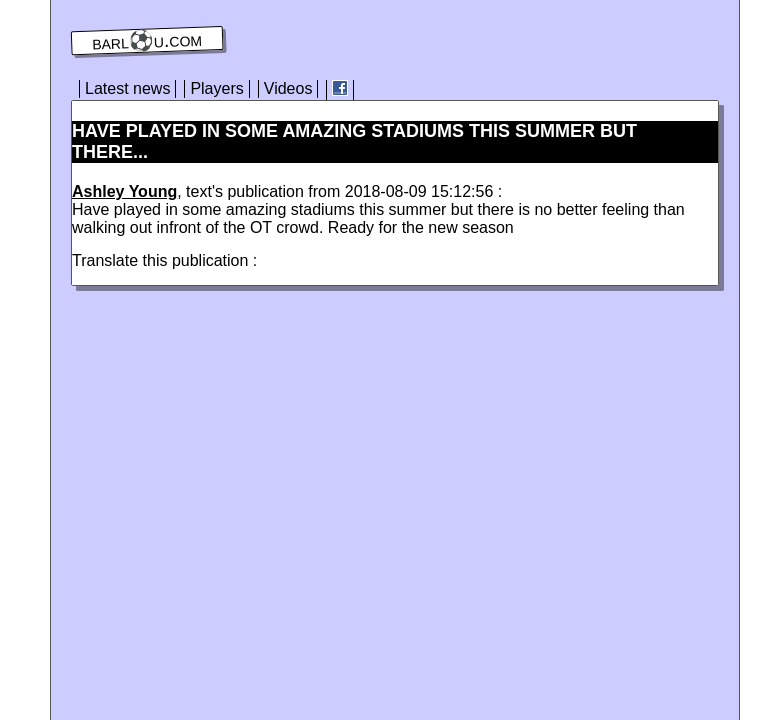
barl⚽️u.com (147, 41)
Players (216, 88)
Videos (288, 88)
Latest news (127, 88)
